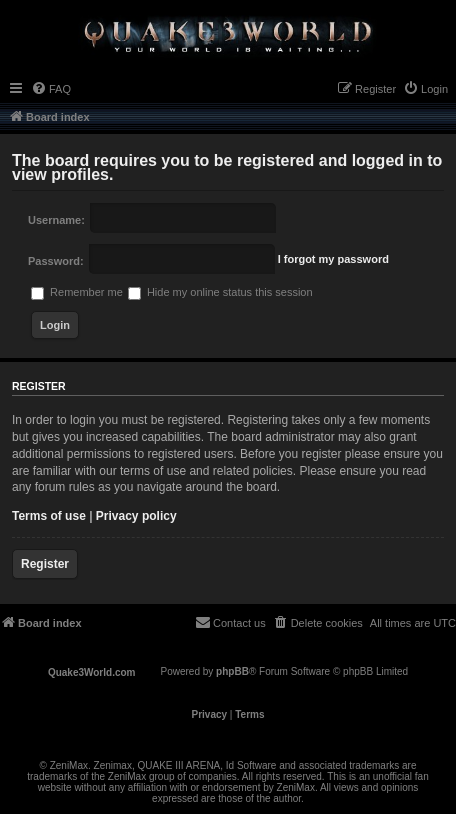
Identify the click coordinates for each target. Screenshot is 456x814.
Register (45, 564)
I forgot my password (333, 259)
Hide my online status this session (220, 292)
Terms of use (49, 516)
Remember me (77, 292)
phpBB (232, 671)
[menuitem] (51, 89)
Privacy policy (136, 516)
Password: (56, 261)
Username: (56, 220)
